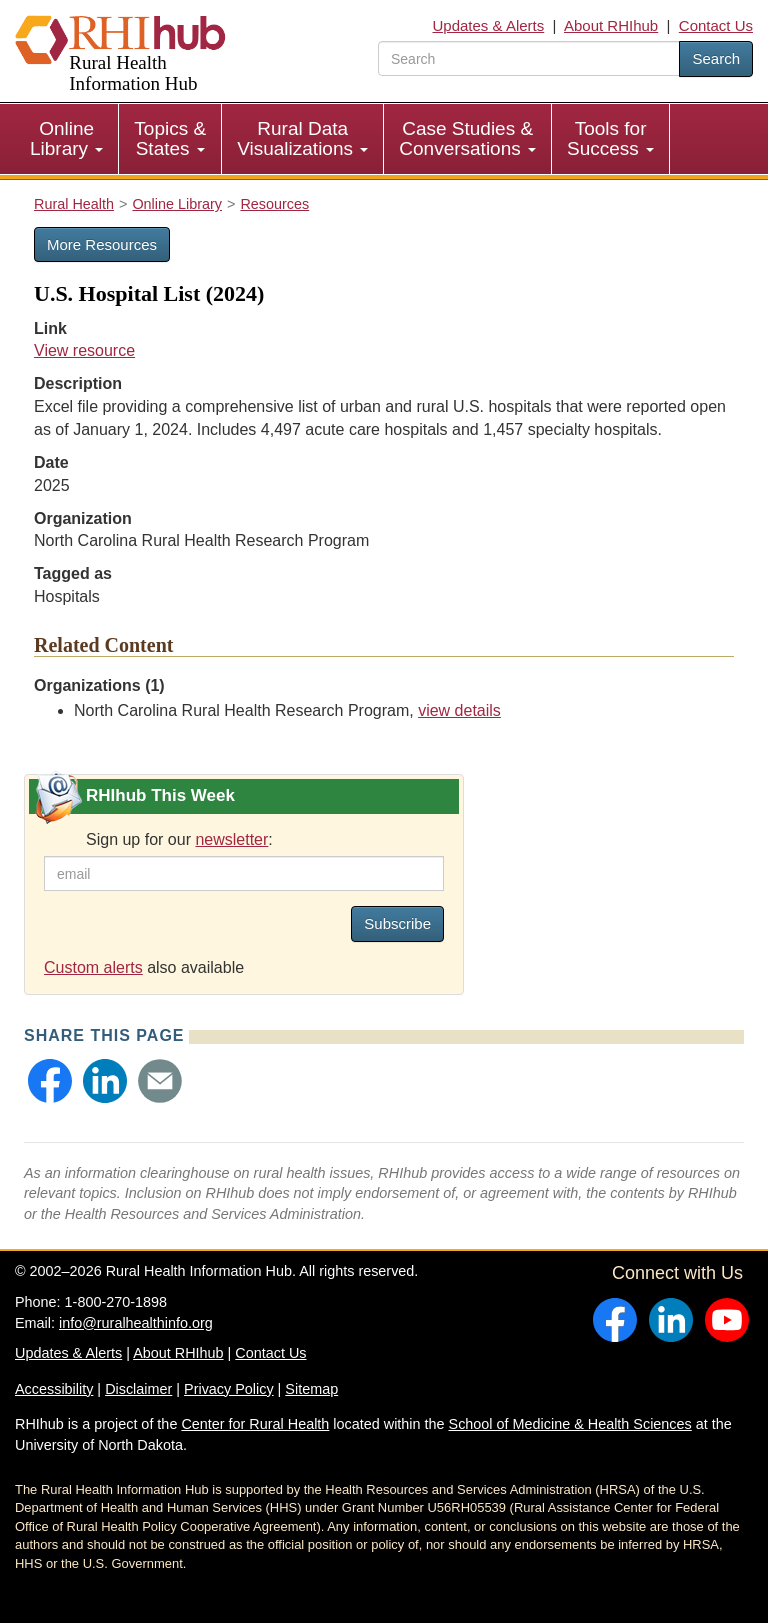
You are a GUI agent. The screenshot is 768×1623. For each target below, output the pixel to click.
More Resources (102, 244)
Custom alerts (93, 967)
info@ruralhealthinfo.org (136, 1323)
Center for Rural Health (255, 1424)
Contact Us (716, 25)
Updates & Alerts (489, 25)
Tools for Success (610, 138)
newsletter (231, 839)
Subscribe (397, 923)
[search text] (529, 58)
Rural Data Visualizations (302, 138)
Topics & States (170, 138)
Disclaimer (138, 1389)
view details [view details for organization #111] (459, 710)
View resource (84, 350)
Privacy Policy (229, 1389)
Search (716, 58)
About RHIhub (611, 25)
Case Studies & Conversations (467, 138)
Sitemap (311, 1389)
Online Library (66, 138)
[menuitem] (67, 139)
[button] (50, 1081)
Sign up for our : (179, 839)
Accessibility (54, 1389)
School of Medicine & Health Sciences (570, 1424)
